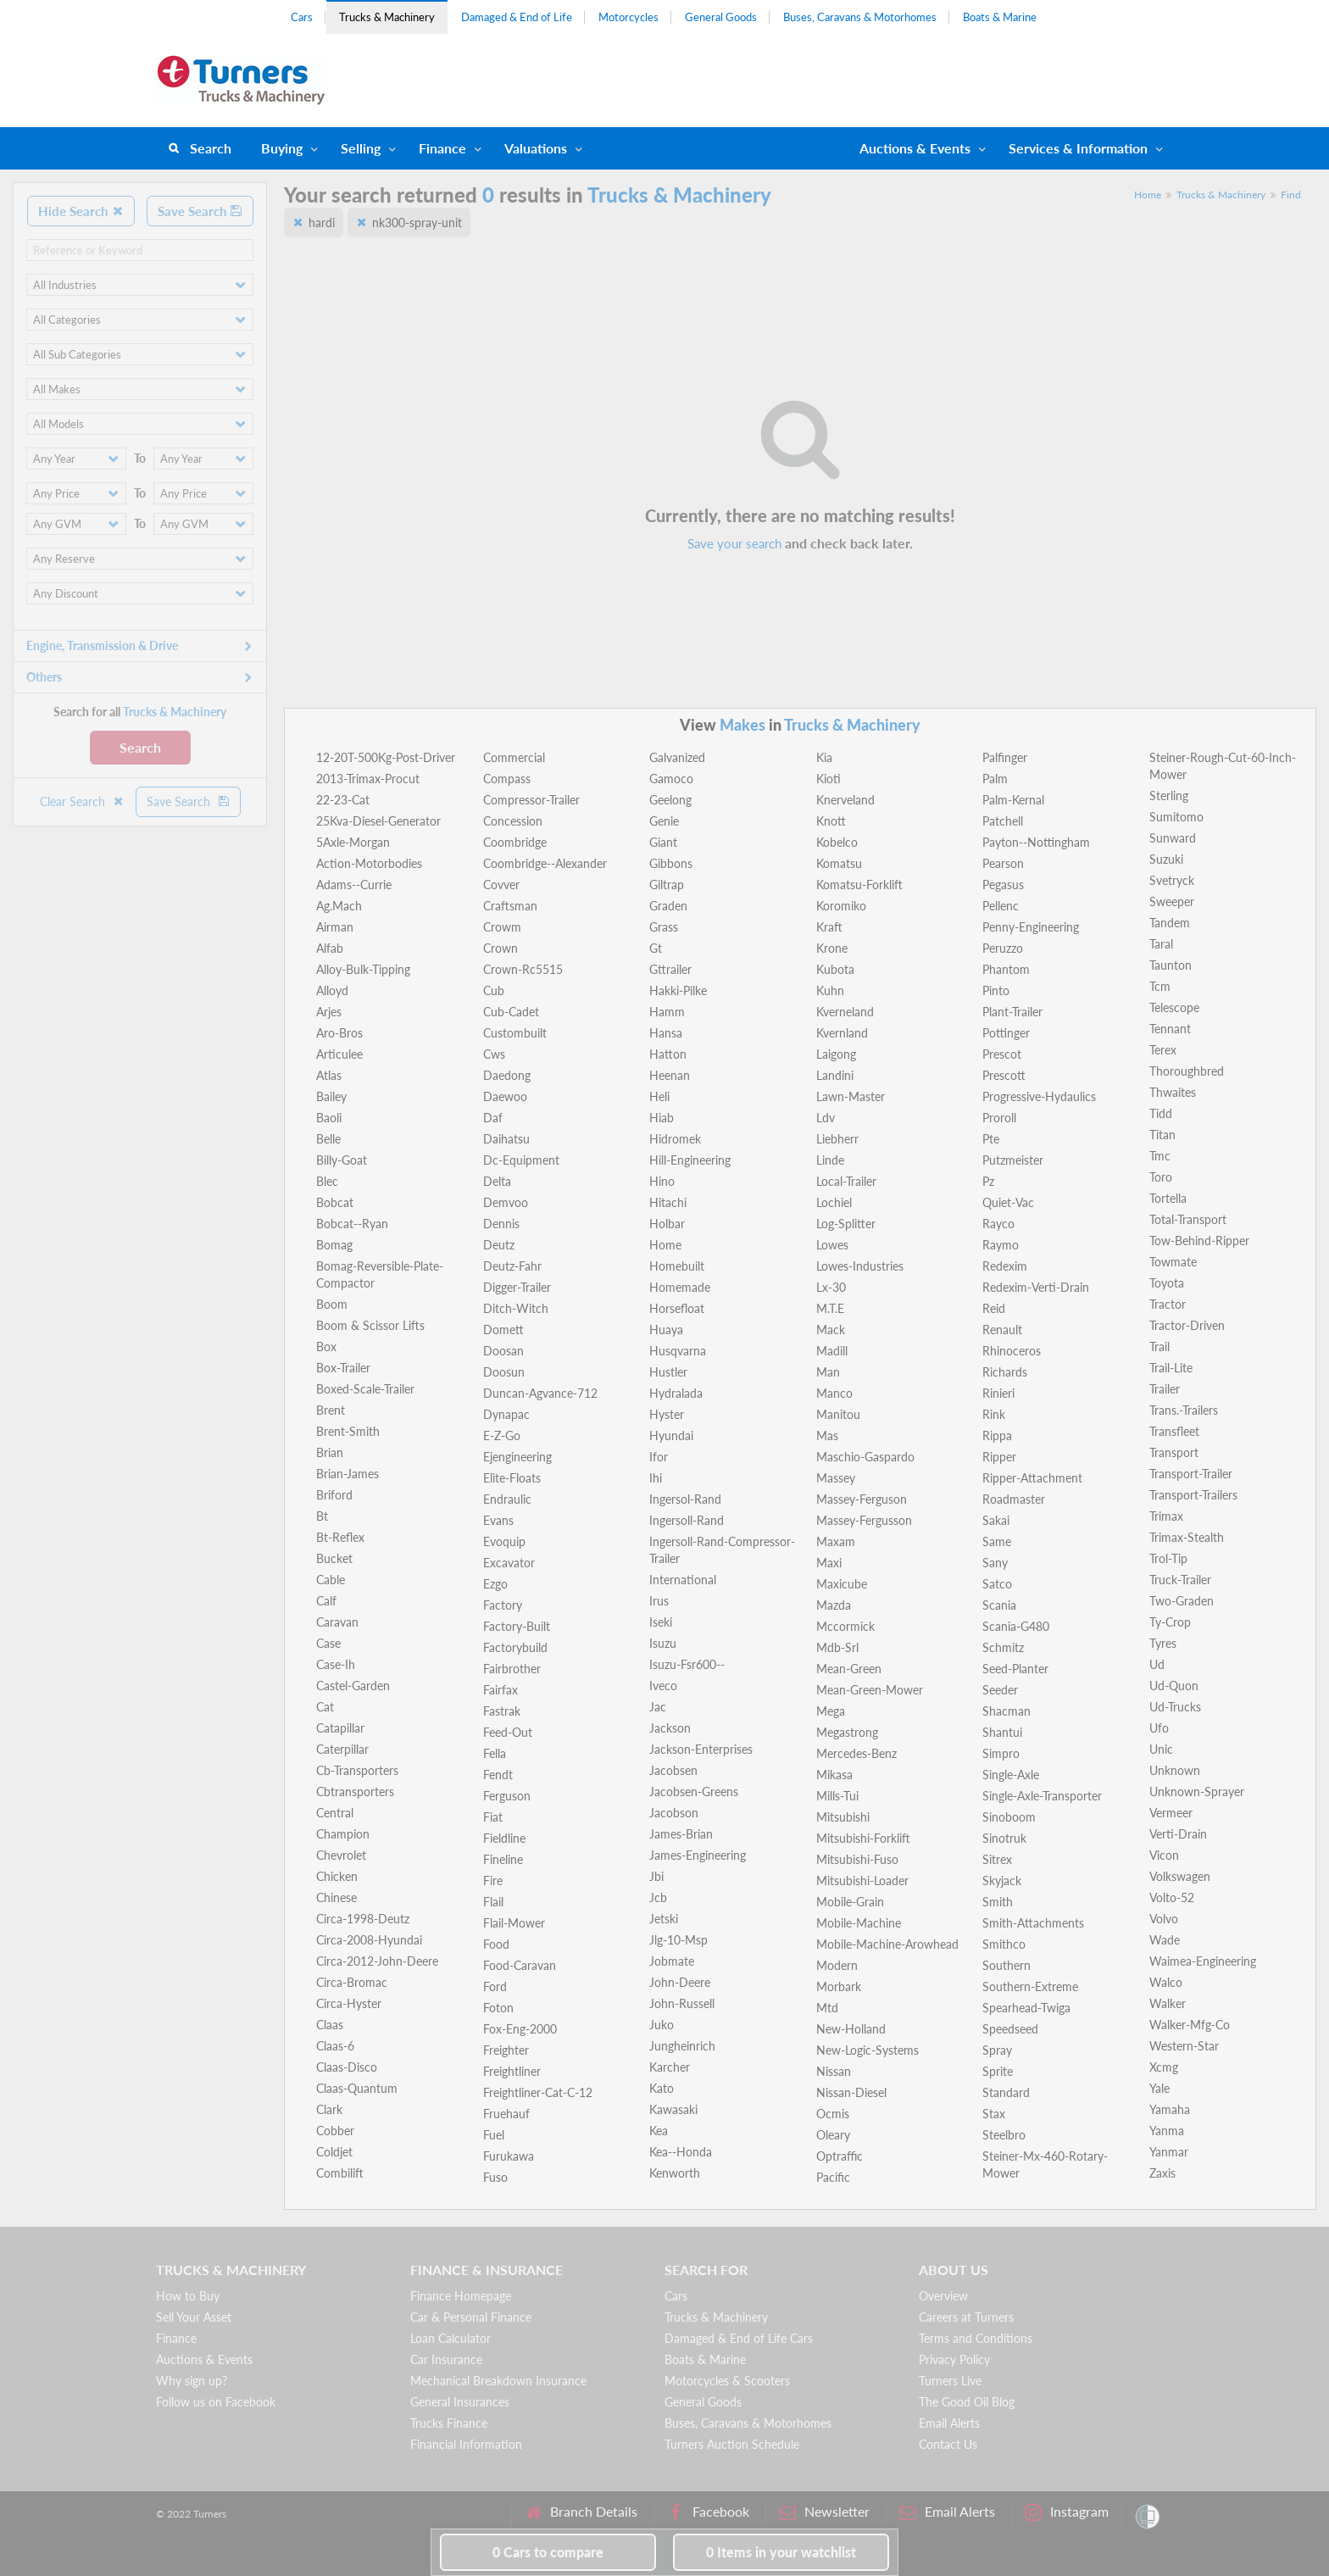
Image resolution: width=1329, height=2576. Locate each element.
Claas (329, 2024)
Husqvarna (677, 1351)
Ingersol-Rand (685, 1499)
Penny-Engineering (1030, 927)
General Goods (721, 17)
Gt (655, 948)
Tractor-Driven (1187, 1325)
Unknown (1174, 1770)
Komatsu (839, 863)
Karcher (669, 2067)
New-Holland (851, 2029)
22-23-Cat (343, 800)
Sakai (995, 1520)
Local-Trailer (846, 1181)
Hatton (668, 1054)
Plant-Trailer (1012, 1011)
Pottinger (1006, 1033)
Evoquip (504, 1541)
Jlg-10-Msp (678, 1940)
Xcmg (1163, 2067)
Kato (661, 2088)
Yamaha (1169, 2109)
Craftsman (510, 906)
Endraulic (507, 1499)
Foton (498, 2007)
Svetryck (1171, 880)
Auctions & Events (204, 2359)
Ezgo (495, 1584)
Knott (831, 821)
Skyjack (1001, 1880)
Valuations (535, 148)
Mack (830, 1329)
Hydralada (676, 1393)
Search (210, 148)
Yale (1159, 2088)
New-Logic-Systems (867, 2050)
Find (1291, 194)
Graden (668, 906)
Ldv (825, 1117)
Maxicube (841, 1584)
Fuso (495, 2177)
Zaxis (1162, 2173)
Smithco (1004, 1944)
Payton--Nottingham (1036, 842)
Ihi (655, 1478)
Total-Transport (1187, 1219)
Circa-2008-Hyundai (369, 1940)
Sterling (1168, 795)
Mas (827, 1435)
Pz (988, 1181)
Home (1147, 194)
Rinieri (998, 1393)
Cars (302, 17)
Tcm (1160, 986)
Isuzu (662, 1643)
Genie (664, 821)
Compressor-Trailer (531, 800)
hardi (322, 222)
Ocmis (832, 2113)
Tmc (1160, 1156)
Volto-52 (1171, 1897)
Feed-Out (507, 1732)
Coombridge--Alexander (545, 863)
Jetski (663, 1918)
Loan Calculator (450, 2338)
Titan (1162, 1134)
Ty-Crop (1170, 1622)
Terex (1162, 1050)
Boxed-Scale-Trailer (365, 1389)
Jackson (670, 1728)
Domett (503, 1329)
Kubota (835, 969)
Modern (837, 1965)
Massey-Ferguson (861, 1499)
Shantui (1002, 1732)
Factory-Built (516, 1626)
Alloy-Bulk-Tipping (363, 969)
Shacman (1006, 1711)
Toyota (1166, 1283)
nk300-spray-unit (417, 222)
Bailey (331, 1096)
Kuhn (830, 990)
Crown (500, 948)
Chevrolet (341, 1855)
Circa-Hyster (348, 2003)
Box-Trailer (343, 1367)
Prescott (1004, 1075)
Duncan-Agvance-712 (540, 1393)
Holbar (667, 1223)
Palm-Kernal (1013, 800)
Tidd (1160, 1113)
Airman (334, 927)
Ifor (658, 1456)
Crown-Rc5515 (523, 969)
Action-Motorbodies (369, 863)
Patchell (1002, 821)
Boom (332, 1304)
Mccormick (845, 1626)
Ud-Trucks (1175, 1707)
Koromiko (841, 906)
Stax (993, 2113)
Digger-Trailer (517, 1287)
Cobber (335, 2130)
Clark (329, 2109)
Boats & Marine (1000, 17)
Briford (334, 1495)
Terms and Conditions (975, 2338)
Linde (830, 1160)
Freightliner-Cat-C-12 (537, 2092)
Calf (326, 1601)
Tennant (1170, 1028)
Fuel (493, 2135)
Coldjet (334, 2152)
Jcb (658, 1897)
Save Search (200, 211)
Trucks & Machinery (387, 17)
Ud (1157, 1664)
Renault (1002, 1329)
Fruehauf (506, 2113)
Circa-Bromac (351, 1982)
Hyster (666, 1414)
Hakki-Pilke (678, 990)
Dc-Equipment (521, 1160)
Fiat (493, 1817)
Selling (361, 148)
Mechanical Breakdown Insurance (498, 2380)
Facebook (708, 2512)
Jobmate (671, 1961)
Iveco (663, 1685)
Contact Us (948, 2444)
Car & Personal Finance (470, 2317)
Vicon (1164, 1855)
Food (496, 1944)
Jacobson (673, 1812)
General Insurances (459, 2402)
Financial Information (466, 2444)
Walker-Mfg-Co (1189, 2024)
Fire (493, 1880)
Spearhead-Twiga (1026, 2007)
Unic (1161, 1749)
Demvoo (505, 1202)
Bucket (334, 1558)
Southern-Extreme (1030, 1986)
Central (334, 1812)
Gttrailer (670, 969)
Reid (993, 1308)
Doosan (503, 1351)
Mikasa (834, 1774)
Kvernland (842, 1033)
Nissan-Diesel (851, 2092)
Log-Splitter (846, 1223)
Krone (832, 948)
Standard (1006, 2092)
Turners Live (950, 2380)
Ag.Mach (339, 906)
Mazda (833, 1605)
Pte (990, 1139)
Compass (507, 778)
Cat (325, 1707)
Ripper (999, 1456)
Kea (658, 2130)
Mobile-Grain (850, 1901)
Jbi (656, 1876)
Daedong (507, 1075)
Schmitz (1003, 1647)
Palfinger (1004, 757)
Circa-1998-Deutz (362, 1918)
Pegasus (1003, 884)
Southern (1006, 1965)
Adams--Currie (354, 884)
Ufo (1159, 1728)
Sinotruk (1004, 1838)
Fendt (498, 1774)
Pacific (833, 2177)
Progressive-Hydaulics (1039, 1096)
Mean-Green (848, 1668)
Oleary (833, 2135)
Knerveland (845, 800)
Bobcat (334, 1202)
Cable (330, 1579)
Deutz (498, 1245)
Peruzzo (1002, 948)
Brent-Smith (348, 1431)
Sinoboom (1009, 1817)
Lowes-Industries (860, 1266)
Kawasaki (673, 2109)
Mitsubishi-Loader (862, 1880)
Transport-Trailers (1193, 1495)
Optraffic (839, 2156)
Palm (995, 778)
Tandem (1169, 922)
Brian (329, 1452)
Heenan (669, 1075)
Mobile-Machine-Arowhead (887, 1944)
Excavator (509, 1562)
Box (326, 1346)
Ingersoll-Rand (686, 1520)
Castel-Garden (353, 1685)
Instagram (1067, 2512)
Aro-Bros (339, 1033)
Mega (830, 1711)
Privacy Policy (954, 2359)
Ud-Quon (1173, 1685)
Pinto (995, 990)
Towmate (1173, 1262)
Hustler (668, 1372)
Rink (993, 1414)
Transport (1173, 1452)
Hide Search (81, 211)
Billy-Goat (341, 1160)
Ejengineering (517, 1456)
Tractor (1167, 1304)
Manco (834, 1393)
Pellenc (1000, 906)
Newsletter (824, 2512)
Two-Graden (1181, 1601)
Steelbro (1004, 2135)
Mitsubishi (843, 1817)
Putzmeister (1012, 1160)
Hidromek (675, 1139)
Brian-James (347, 1473)
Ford (495, 1986)
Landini (835, 1075)
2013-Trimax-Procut (368, 778)
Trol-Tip (1168, 1558)
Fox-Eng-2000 (520, 2029)
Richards (1004, 1372)
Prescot (1001, 1054)
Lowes (832, 1245)
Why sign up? (191, 2380)
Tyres (1162, 1643)
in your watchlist (781, 2552)
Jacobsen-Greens (693, 1791)
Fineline (503, 1859)
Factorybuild (515, 1647)
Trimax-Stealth (1186, 1537)
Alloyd (332, 990)
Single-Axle (1010, 1774)
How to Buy (188, 2296)
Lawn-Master (850, 1096)
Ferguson (507, 1796)
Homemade (679, 1287)
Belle (328, 1139)
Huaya (666, 1329)
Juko (661, 2024)
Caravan (337, 1622)
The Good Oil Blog (967, 2402)
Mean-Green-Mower (869, 1690)
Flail (493, 1901)
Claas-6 (335, 2046)
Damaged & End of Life (516, 17)
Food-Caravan (519, 1965)
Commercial (514, 757)
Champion (343, 1834)
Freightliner (512, 2071)
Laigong (836, 1054)
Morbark (838, 1986)
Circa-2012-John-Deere (377, 1961)
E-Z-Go (501, 1435)
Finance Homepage (460, 2296)
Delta (497, 1181)
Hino (662, 1181)
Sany (995, 1562)
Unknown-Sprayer (1196, 1791)
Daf (493, 1117)
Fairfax (500, 1690)
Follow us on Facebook (215, 2402)
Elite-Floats (512, 1478)
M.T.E (830, 1308)
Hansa (665, 1033)
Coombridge (515, 842)
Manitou (838, 1414)
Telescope (1174, 1007)
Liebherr (837, 1139)
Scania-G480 (1015, 1626)
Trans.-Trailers (1183, 1410)
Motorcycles (628, 17)
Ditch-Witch (515, 1308)
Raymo (1000, 1245)
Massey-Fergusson (864, 1520)
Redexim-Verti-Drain (1035, 1287)
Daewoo (505, 1096)
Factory (502, 1605)
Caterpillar (342, 1749)
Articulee (339, 1054)
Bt (322, 1516)
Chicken (337, 1876)
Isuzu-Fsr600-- (687, 1664)
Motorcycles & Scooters (727, 2380)
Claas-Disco (346, 2067)
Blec (327, 1181)
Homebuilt (676, 1266)
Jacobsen (673, 1770)
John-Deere (679, 1982)
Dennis (501, 1223)
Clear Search (82, 801)
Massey (835, 1478)
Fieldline (504, 1838)
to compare (547, 2552)
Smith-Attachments (1033, 1923)
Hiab (661, 1117)
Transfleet (1174, 1431)
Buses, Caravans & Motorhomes (860, 17)
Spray (997, 2050)
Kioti (828, 778)
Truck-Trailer (1180, 1579)
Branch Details (581, 2512)
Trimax (1166, 1516)
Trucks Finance (448, 2423)
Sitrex (997, 1859)
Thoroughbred (1186, 1071)
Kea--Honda (680, 2152)
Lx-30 (831, 1287)
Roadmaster (1013, 1499)
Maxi (829, 1562)
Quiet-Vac (1008, 1202)
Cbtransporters (355, 1791)
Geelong (670, 800)
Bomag (334, 1245)
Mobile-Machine (858, 1923)
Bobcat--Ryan (352, 1223)
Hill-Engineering (690, 1160)
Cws (494, 1054)
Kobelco (837, 842)
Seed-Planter (1015, 1668)
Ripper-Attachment (1032, 1478)
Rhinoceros (1011, 1351)
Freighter (506, 2050)
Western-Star (1184, 2046)
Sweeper (1171, 901)
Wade (1164, 1940)
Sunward (1172, 838)
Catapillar (340, 1728)
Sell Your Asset (193, 2317)
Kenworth (674, 2173)
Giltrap (666, 884)
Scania (999, 1605)
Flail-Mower (514, 1923)
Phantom (1006, 969)
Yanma (1166, 2130)
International (682, 1579)
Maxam (835, 1541)
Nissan (833, 2071)
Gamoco (671, 778)
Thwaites (1172, 1092)
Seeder (1000, 1690)
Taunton (1170, 965)
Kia (824, 757)
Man (828, 1372)
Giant (663, 842)
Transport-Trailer (1190, 1473)
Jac (657, 1707)
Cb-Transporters (357, 1770)
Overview (943, 2296)
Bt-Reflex (340, 1537)
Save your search (734, 543)
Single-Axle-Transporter (1042, 1796)
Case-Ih (335, 1664)
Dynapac (506, 1414)
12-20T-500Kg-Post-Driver (385, 757)
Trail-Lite (1171, 1367)
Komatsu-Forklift (859, 884)
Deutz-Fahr (512, 1266)
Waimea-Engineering (1202, 1961)
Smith (997, 1901)
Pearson (1003, 863)
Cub (493, 990)
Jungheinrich (682, 2046)
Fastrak (501, 1711)
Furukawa (508, 2156)
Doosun (504, 1372)
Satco (997, 1584)
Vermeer (1171, 1812)
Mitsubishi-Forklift (863, 1838)
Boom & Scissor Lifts (370, 1325)
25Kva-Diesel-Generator (378, 821)
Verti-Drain (1178, 1834)
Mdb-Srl (837, 1647)
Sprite (997, 2071)
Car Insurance (446, 2359)
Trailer (1164, 1389)
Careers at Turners (966, 2317)
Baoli (329, 1117)
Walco (1165, 1982)
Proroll (999, 1117)
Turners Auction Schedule (731, 2444)
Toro (1160, 1177)
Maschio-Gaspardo (865, 1456)
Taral (1161, 944)
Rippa (997, 1435)
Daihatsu (506, 1139)
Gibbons (670, 863)
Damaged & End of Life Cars (738, 2338)
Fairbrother (512, 1668)
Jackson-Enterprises (701, 1749)
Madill (832, 1351)
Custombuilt (515, 1033)
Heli (659, 1096)
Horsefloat (676, 1308)
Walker (1167, 2003)
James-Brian (681, 1834)
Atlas (329, 1075)
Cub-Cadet (511, 1011)
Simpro (1001, 1753)
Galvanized (677, 757)
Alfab (329, 948)
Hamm (667, 1011)
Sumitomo (1176, 817)
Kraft (829, 927)
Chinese (336, 1897)
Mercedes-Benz (856, 1753)
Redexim (1004, 1266)
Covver (501, 884)
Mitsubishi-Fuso (857, 1859)
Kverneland (845, 1011)
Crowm (502, 927)
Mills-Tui (837, 1796)
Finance (442, 148)
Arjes (329, 1011)
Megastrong (847, 1732)
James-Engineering (697, 1855)
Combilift (340, 2173)
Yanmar (1168, 2152)
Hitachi (668, 1202)
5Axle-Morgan (353, 842)
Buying (282, 148)
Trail (1159, 1346)
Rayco (998, 1223)
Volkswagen (1179, 1876)
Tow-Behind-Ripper (1199, 1240)
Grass (663, 927)
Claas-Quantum (357, 2088)
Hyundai (671, 1435)
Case (328, 1643)
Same (996, 1541)
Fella (494, 1753)
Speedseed (1010, 2029)
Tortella (1168, 1198)
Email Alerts (949, 2423)
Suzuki (1166, 859)
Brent (330, 1410)
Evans (498, 1520)
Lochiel (834, 1202)
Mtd (827, 2007)
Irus (659, 1601)
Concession (512, 821)
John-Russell (682, 2003)
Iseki (660, 1622)
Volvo (1163, 1918)
